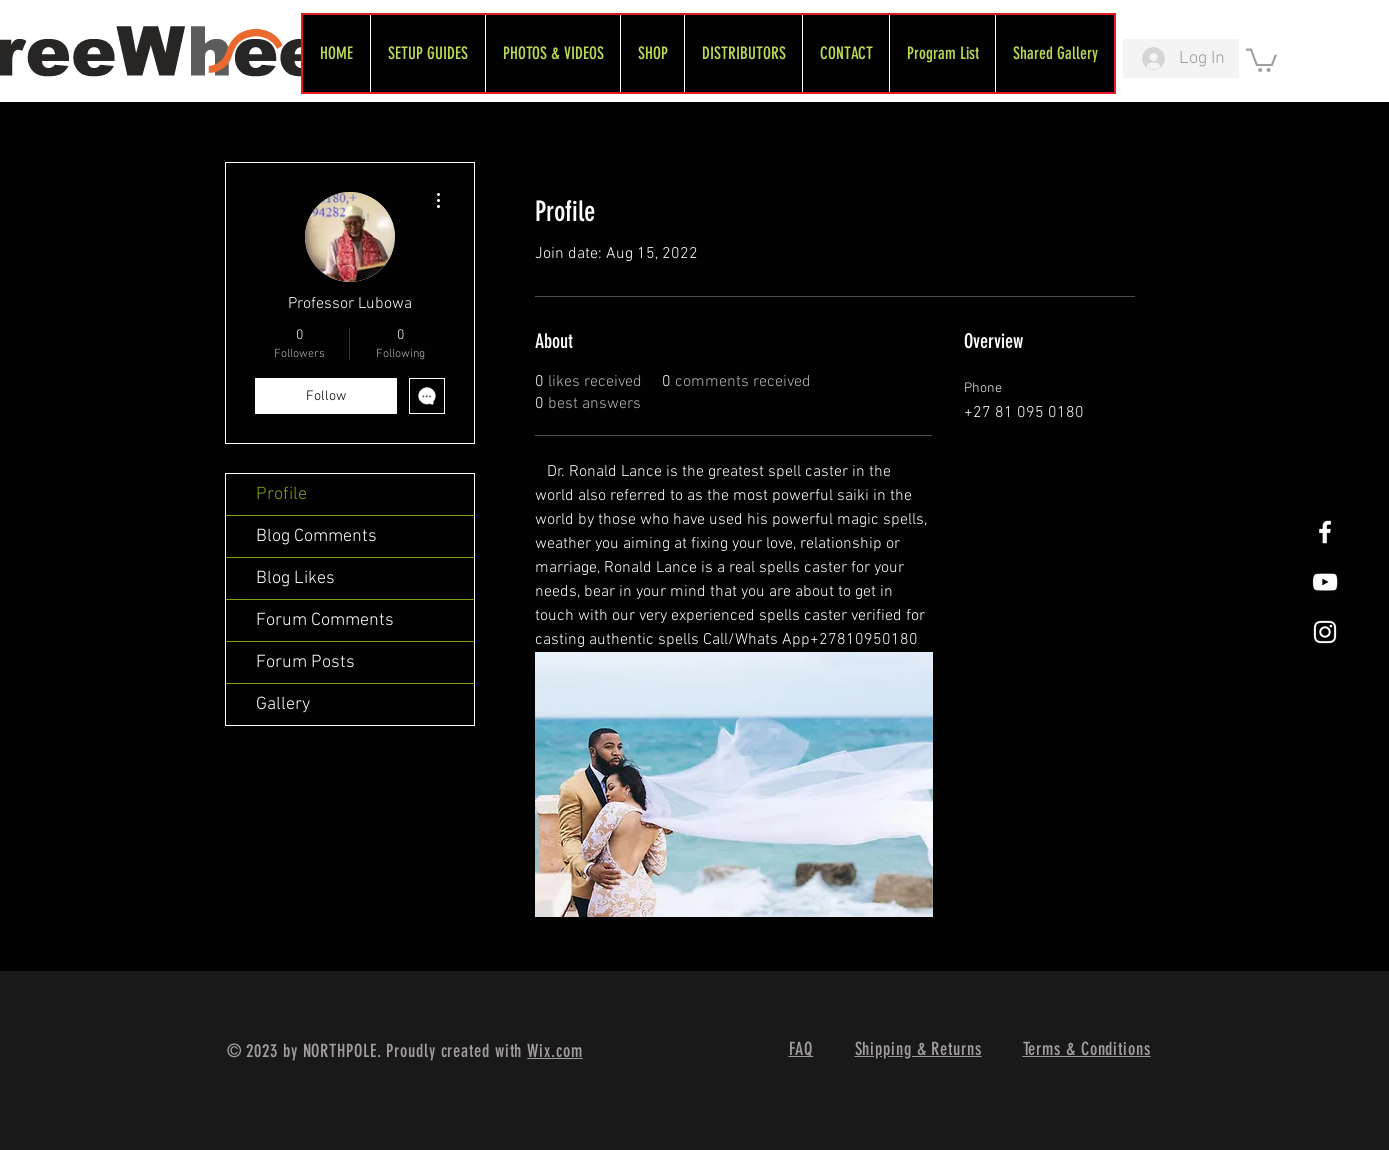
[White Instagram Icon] (1325, 632)
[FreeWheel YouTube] (1325, 582)
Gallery (283, 704)
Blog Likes (295, 578)
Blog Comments (316, 536)
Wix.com (554, 1051)
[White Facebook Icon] (1325, 532)
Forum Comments (325, 620)
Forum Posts (305, 662)
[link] (1261, 59)
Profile (281, 494)
